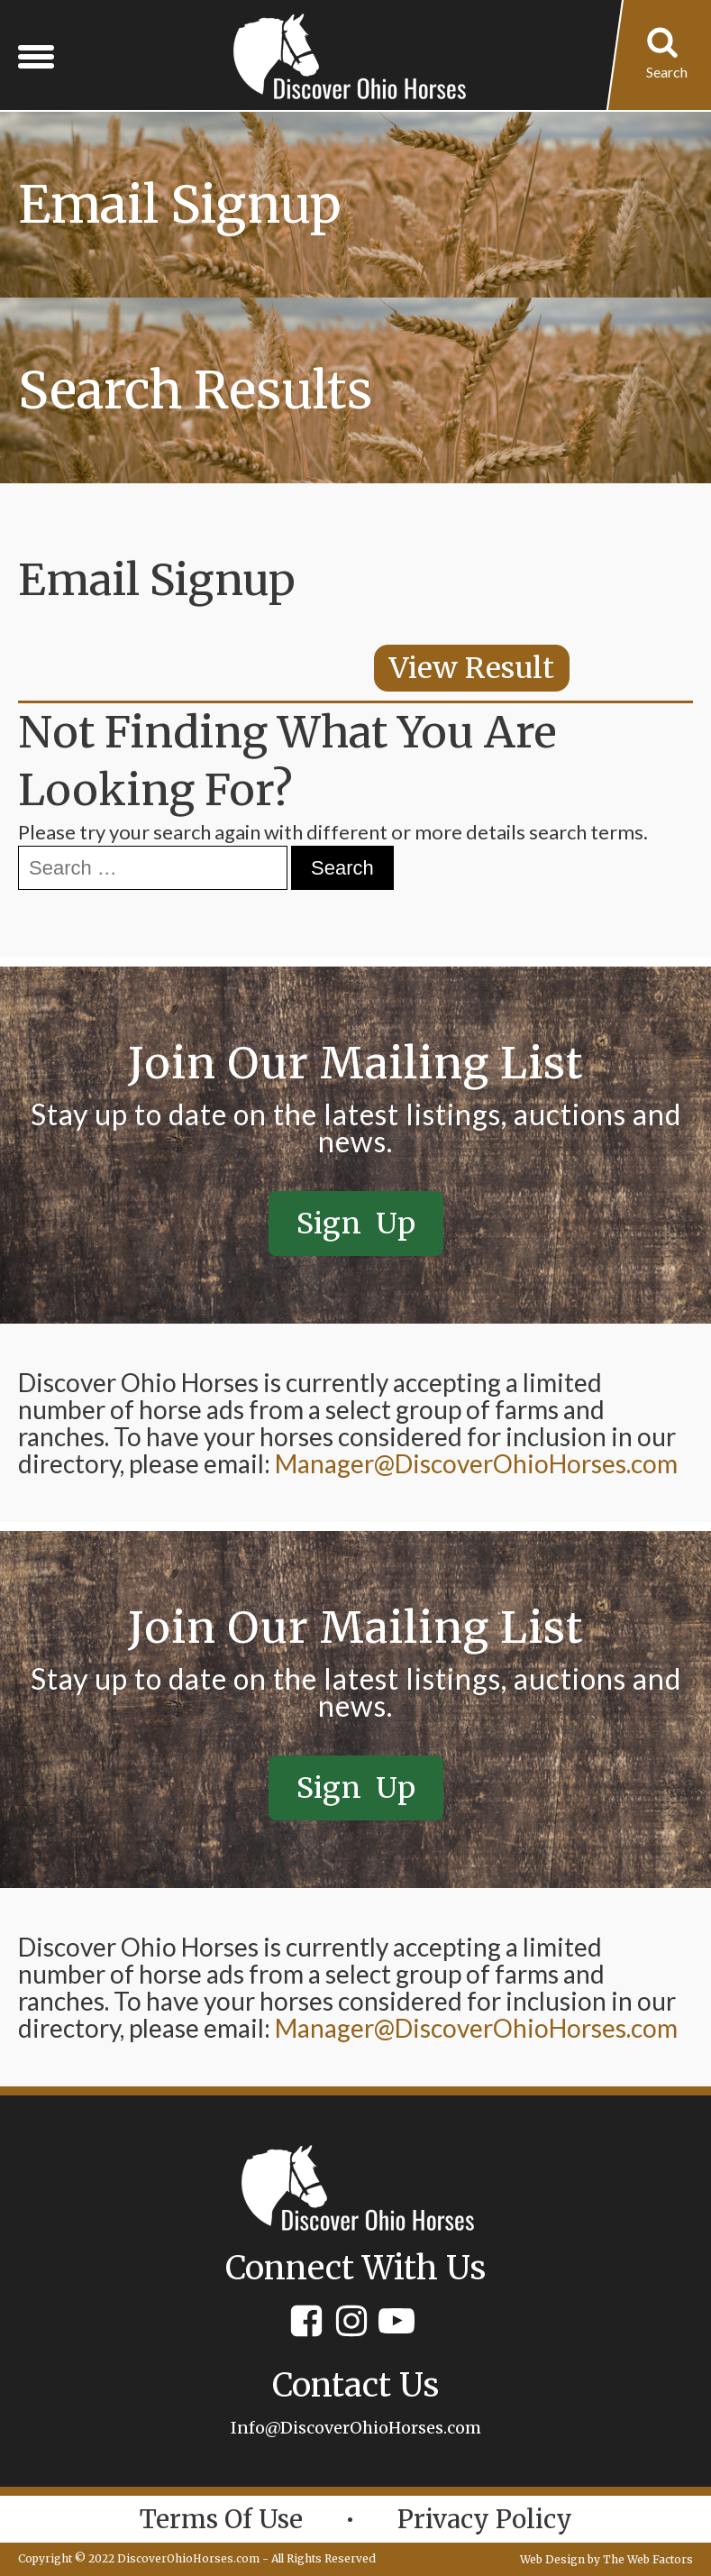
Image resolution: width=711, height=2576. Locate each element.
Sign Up (355, 1223)
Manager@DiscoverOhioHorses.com (476, 1463)
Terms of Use (221, 2519)
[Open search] (667, 55)
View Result (471, 668)
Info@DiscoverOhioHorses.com (356, 2427)
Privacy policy (484, 2519)
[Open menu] (36, 56)
